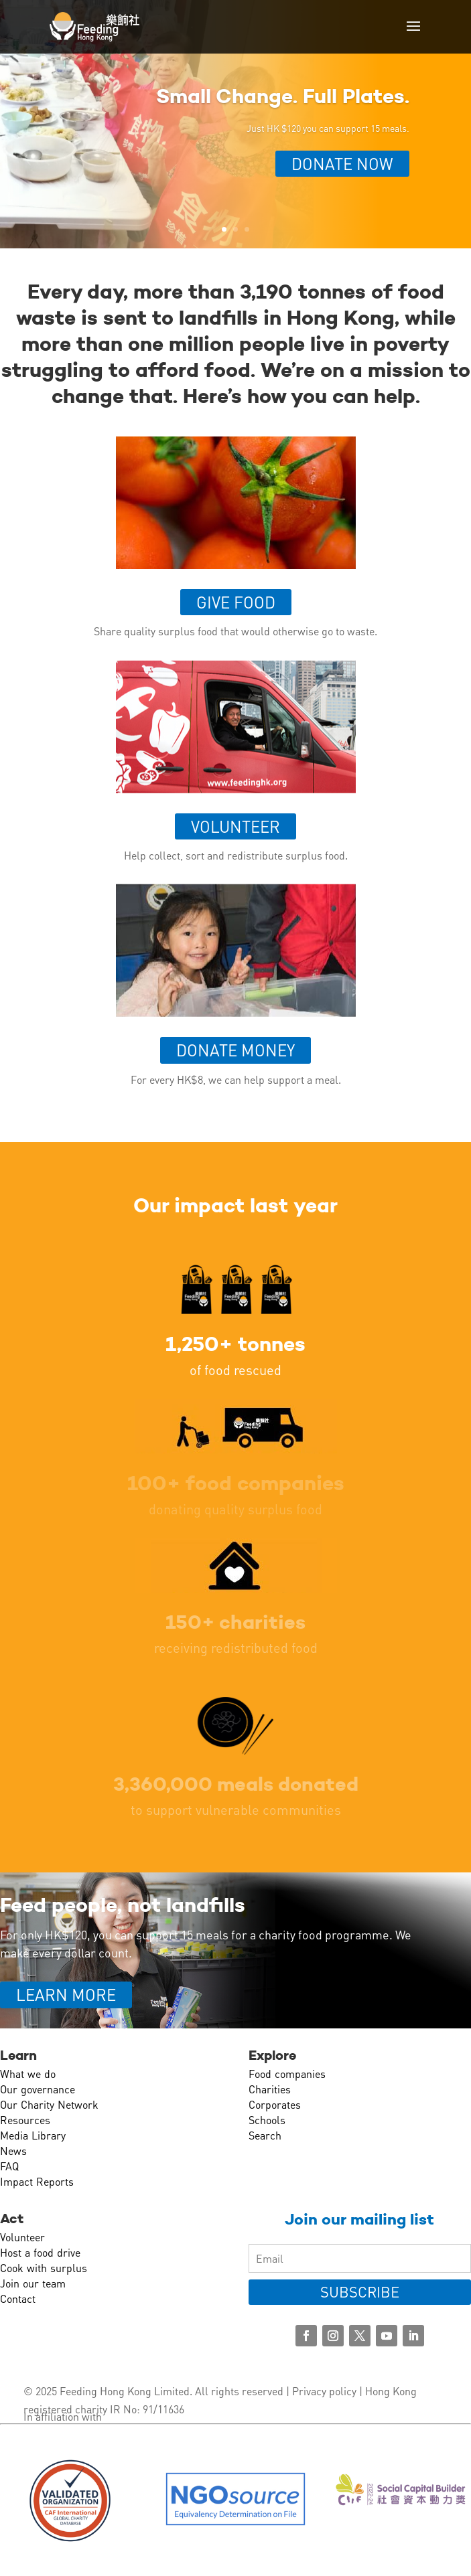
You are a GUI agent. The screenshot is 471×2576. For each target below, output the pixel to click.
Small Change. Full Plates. (282, 96)
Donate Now (342, 163)
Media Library (33, 2135)
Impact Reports (37, 2181)
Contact (18, 2298)
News (13, 2151)
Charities (270, 2089)
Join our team (33, 2283)
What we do (28, 2074)
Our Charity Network (49, 2104)
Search (265, 2135)
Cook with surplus (43, 2268)
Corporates (275, 2104)
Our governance (37, 2089)
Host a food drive (40, 2252)
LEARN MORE (66, 1994)
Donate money (235, 1050)
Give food (235, 602)
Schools (267, 2120)
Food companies (287, 2074)
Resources (25, 2120)
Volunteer (235, 826)
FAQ (9, 2166)
